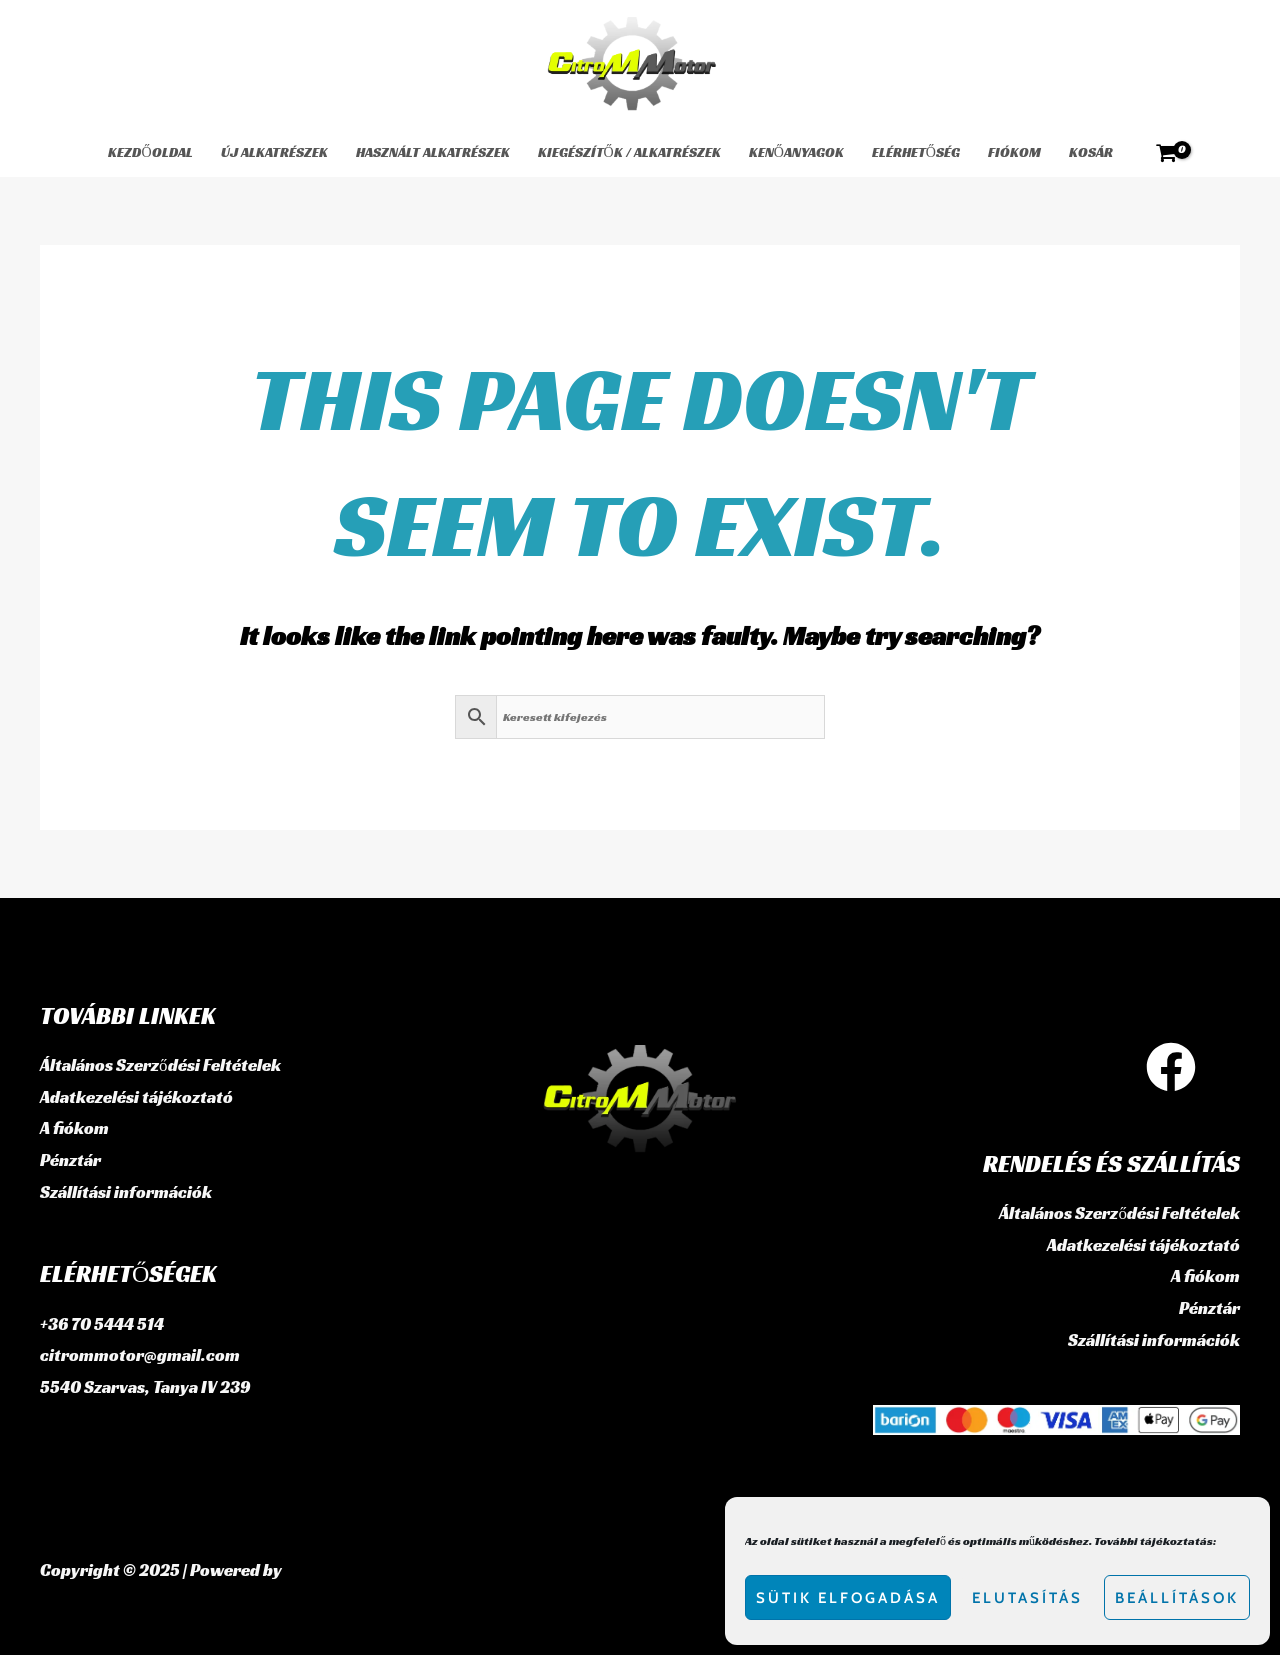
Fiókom (1014, 152)
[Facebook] (1171, 1067)
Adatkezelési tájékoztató (136, 1097)
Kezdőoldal (150, 152)
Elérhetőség (916, 152)
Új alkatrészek (274, 152)
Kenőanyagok (796, 152)
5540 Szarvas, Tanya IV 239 (145, 1387)
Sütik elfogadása (848, 1598)
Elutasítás (1027, 1598)
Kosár (1091, 152)
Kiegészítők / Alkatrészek (629, 152)
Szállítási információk (126, 1192)
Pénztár (70, 1160)
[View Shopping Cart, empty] (1166, 153)
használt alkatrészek (433, 152)
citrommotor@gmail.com (140, 1355)
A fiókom (74, 1128)
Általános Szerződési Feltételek (160, 1065)
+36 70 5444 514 (102, 1324)
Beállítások (1177, 1598)
